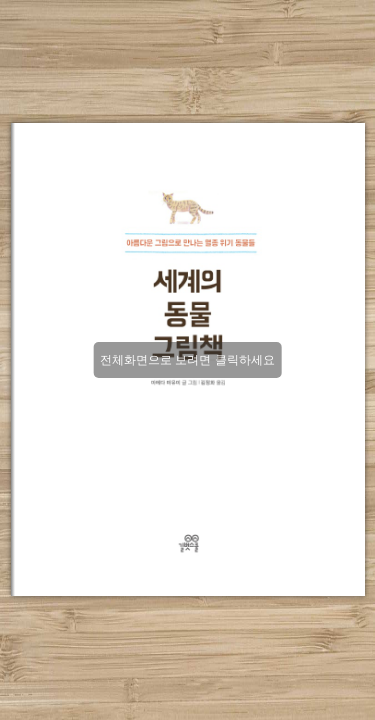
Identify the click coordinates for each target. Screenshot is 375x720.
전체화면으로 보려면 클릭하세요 (187, 360)
